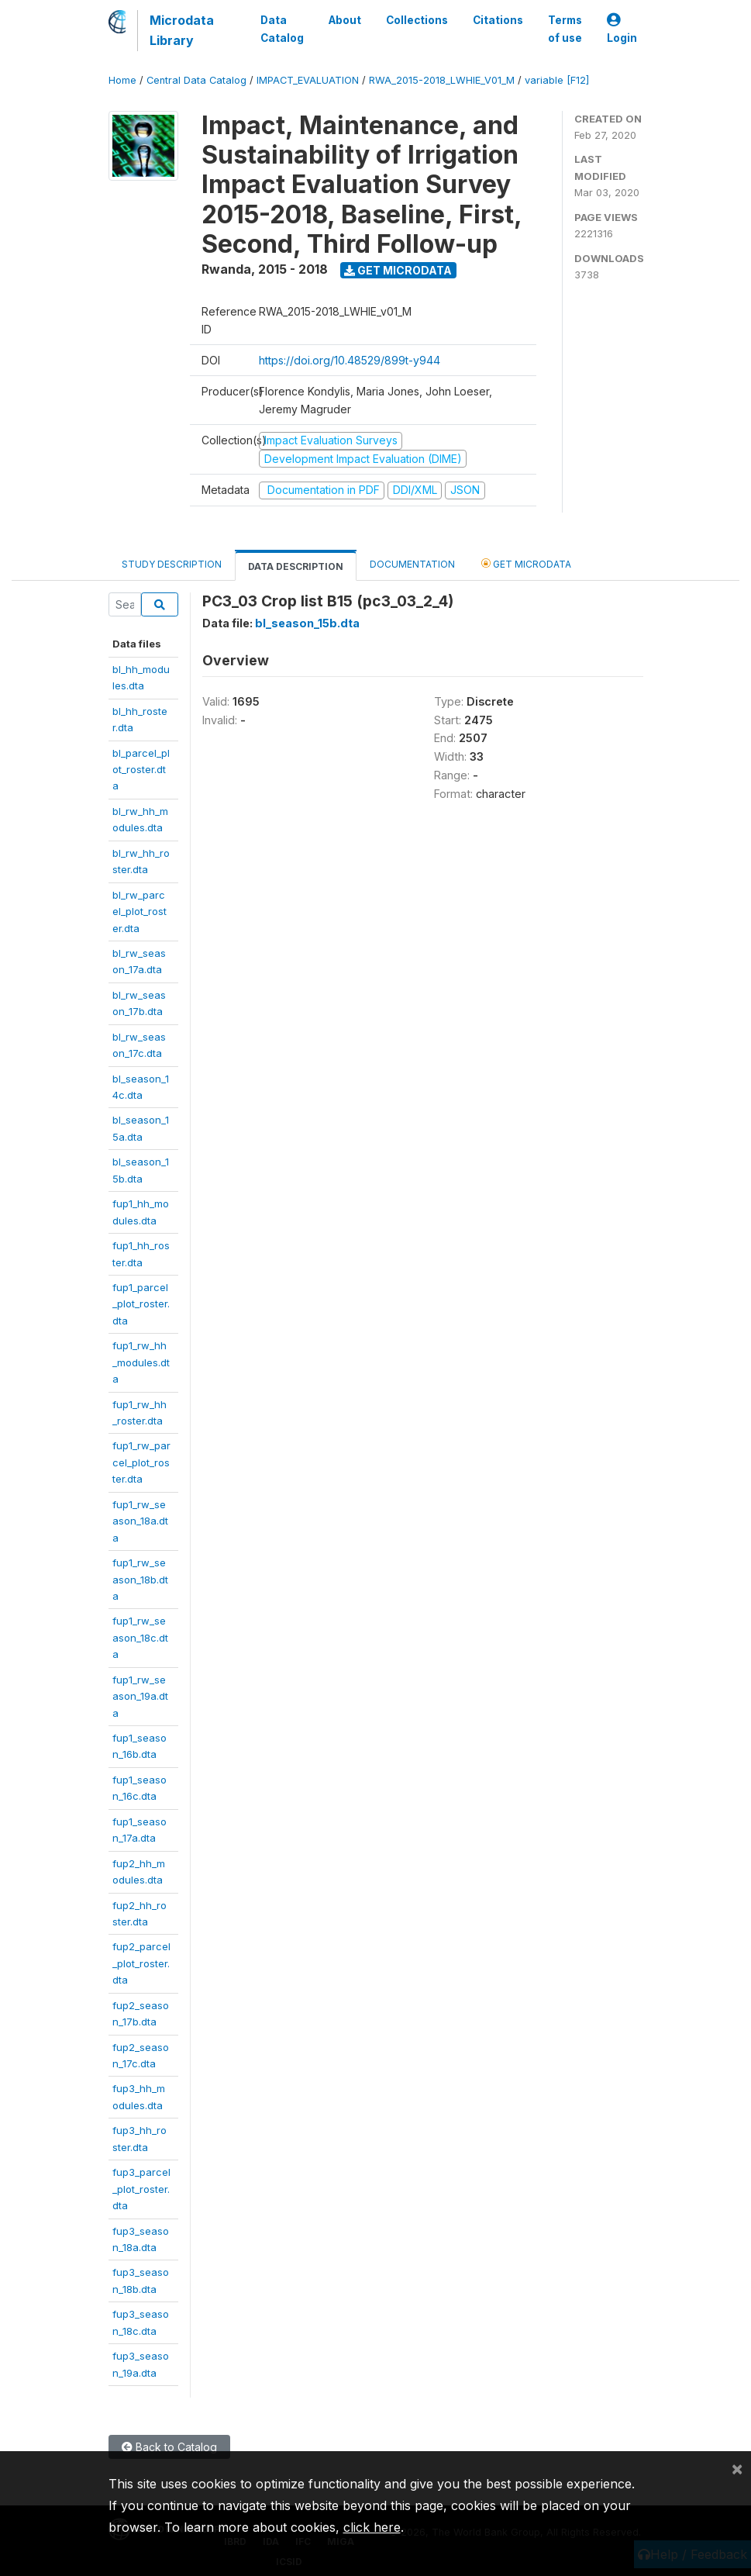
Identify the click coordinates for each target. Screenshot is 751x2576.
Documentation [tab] (412, 564)
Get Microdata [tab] (526, 563)
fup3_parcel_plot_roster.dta (141, 2189)
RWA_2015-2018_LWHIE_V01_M (442, 80)
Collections (417, 20)
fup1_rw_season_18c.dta (140, 1637)
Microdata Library (182, 30)
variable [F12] (557, 80)
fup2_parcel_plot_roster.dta (141, 1963)
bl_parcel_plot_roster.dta (141, 769)
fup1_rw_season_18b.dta (140, 1579)
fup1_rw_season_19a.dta (140, 1696)
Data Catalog (282, 28)
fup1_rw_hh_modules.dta (141, 1362)
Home (122, 80)
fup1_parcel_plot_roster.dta (141, 1304)
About (345, 20)
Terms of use (565, 28)
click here (372, 2527)
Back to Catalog (169, 2446)
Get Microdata (398, 270)
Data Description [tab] (295, 566)
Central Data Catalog (196, 80)
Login (622, 29)
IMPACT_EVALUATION (308, 80)
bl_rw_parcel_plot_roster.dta (139, 911)
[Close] (737, 2468)
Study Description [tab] (172, 564)
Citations (498, 20)
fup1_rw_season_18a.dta (140, 1521)
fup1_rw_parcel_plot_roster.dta (141, 1462)
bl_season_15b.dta (307, 623)
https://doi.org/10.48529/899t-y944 (349, 360)
